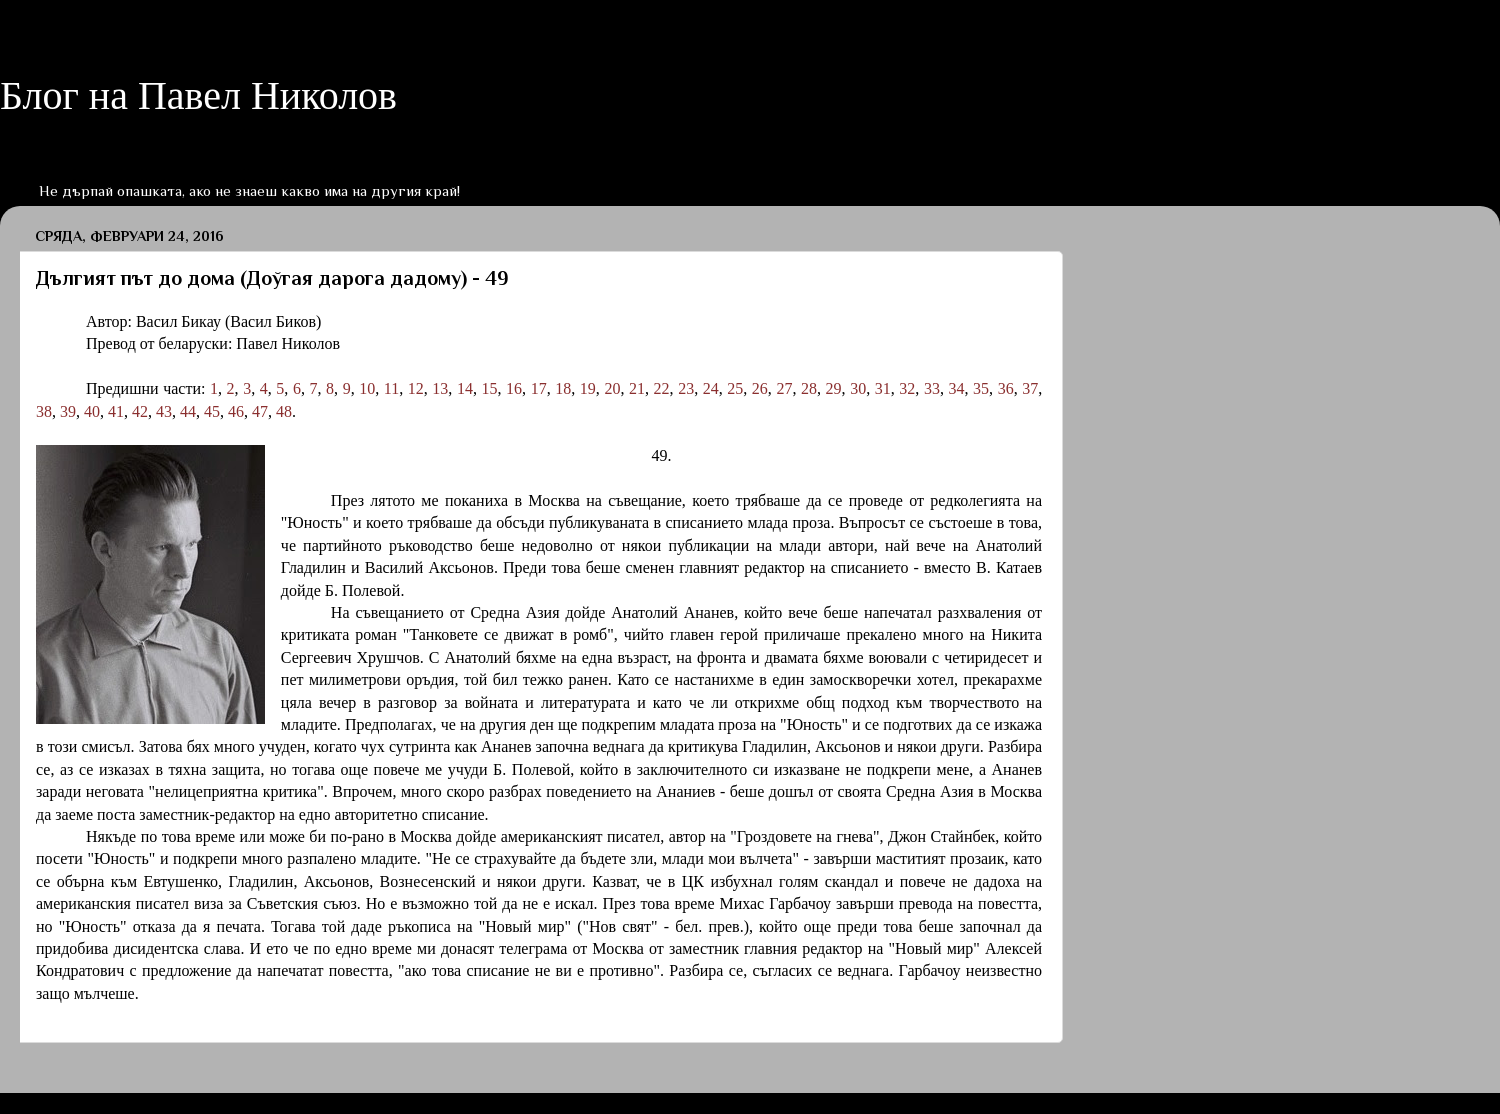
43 (164, 411)
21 (637, 388)
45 (212, 411)
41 (116, 411)
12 (416, 388)
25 (735, 388)
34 (956, 388)
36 (1006, 388)
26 (760, 388)
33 (932, 388)
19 (588, 388)
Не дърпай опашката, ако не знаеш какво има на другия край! (249, 190)
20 (612, 388)
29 (834, 388)
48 (284, 411)
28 (809, 388)
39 (68, 411)
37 (1030, 388)
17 (539, 388)
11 (391, 388)
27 (784, 388)
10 (367, 388)
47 (260, 411)
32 (907, 388)
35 (981, 388)
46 (236, 411)
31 (883, 388)
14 (465, 388)
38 (44, 411)
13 (440, 388)
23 (686, 388)
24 (711, 388)
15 (490, 388)
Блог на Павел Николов (198, 95)
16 (514, 388)
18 (563, 388)
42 (140, 411)
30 (858, 388)
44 (188, 411)
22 (662, 388)
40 (92, 411)
